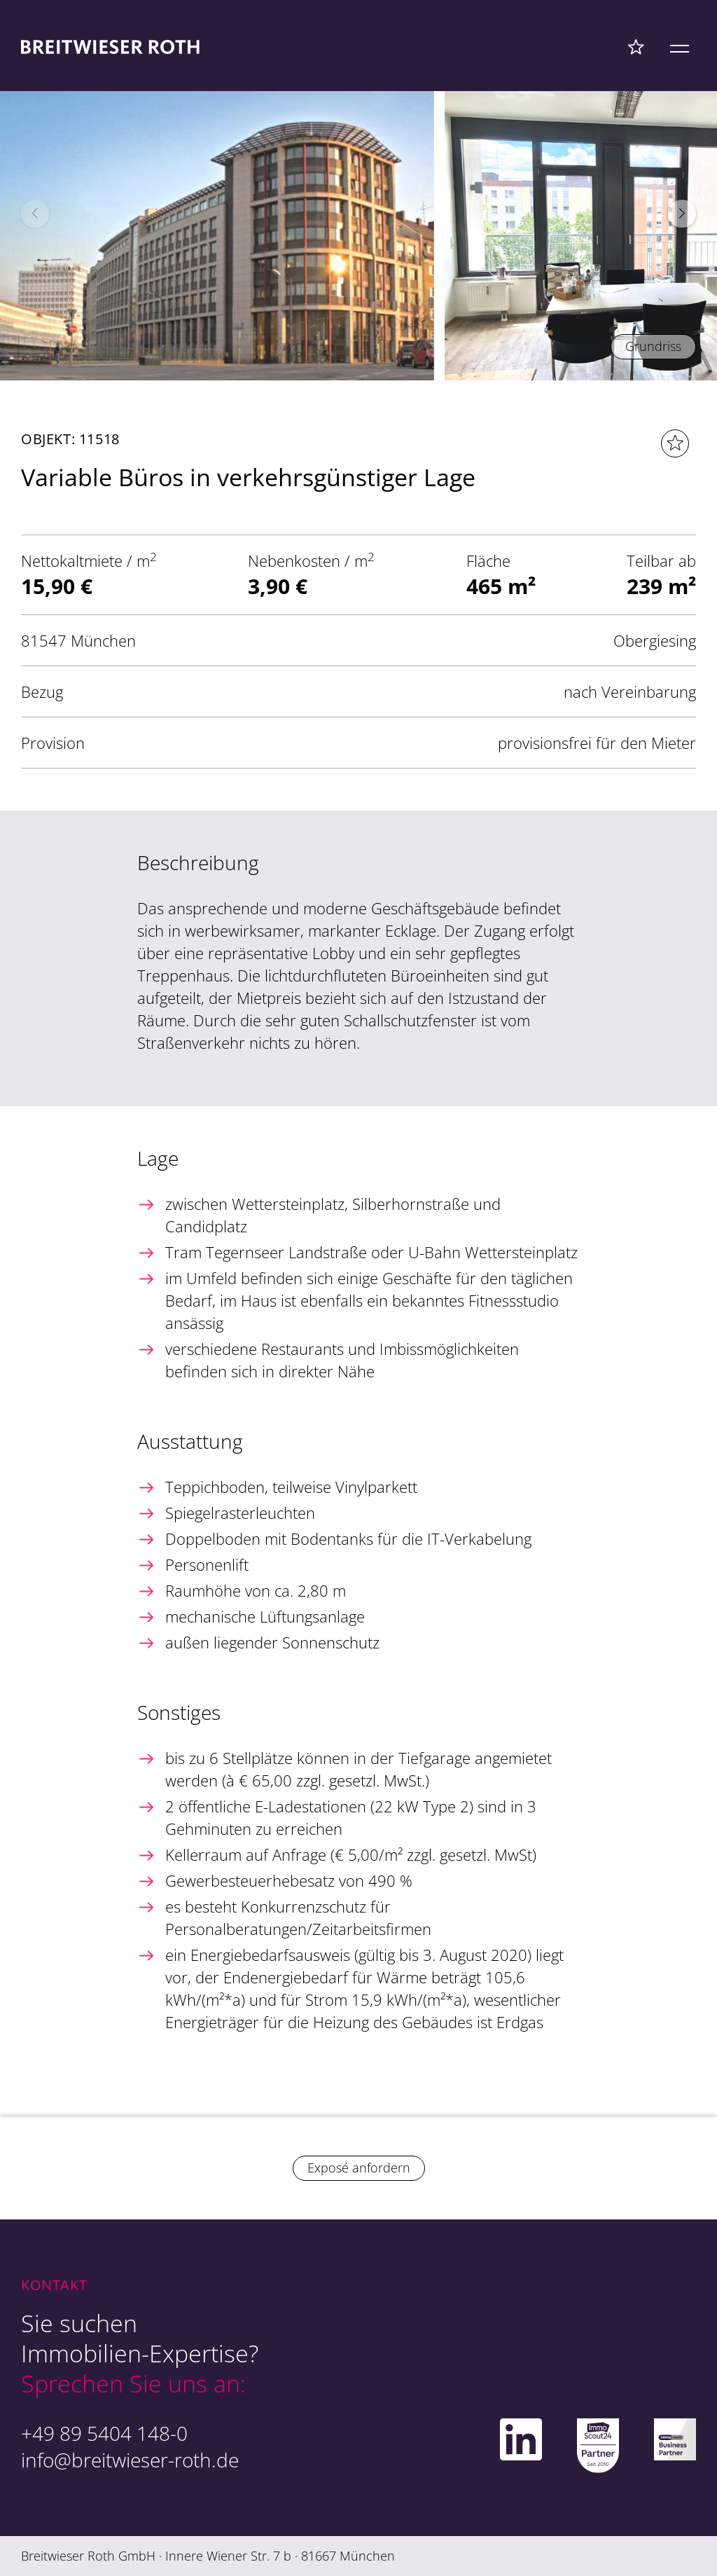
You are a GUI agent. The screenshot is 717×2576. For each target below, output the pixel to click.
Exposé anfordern (358, 2167)
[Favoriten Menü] (636, 46)
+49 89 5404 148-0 (104, 2433)
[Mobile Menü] (679, 46)
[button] (682, 214)
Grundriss (653, 346)
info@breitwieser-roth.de (130, 2459)
